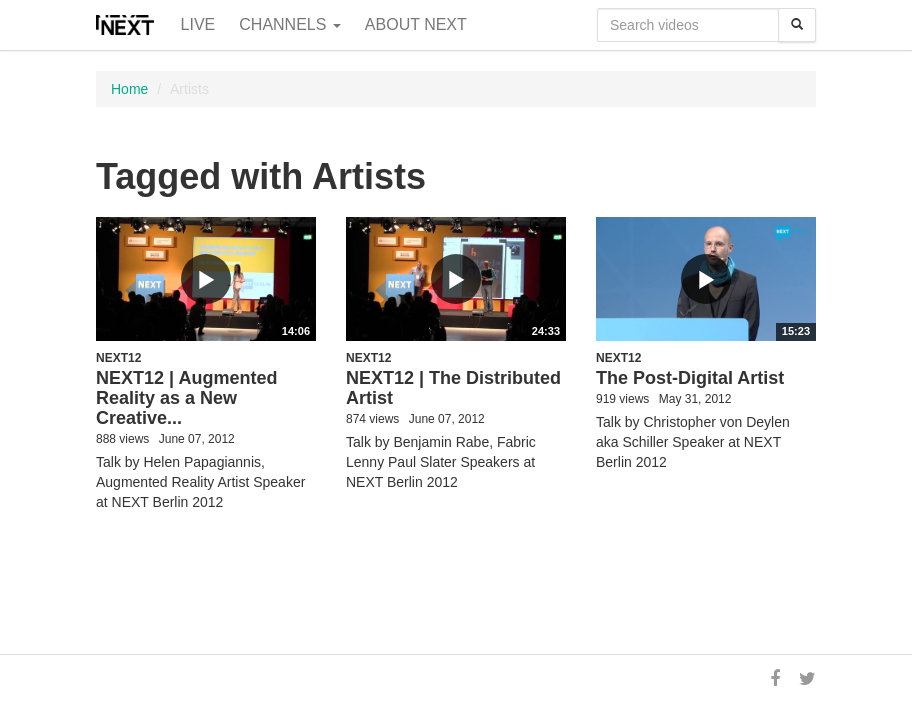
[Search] (797, 25)
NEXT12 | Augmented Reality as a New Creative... (186, 398)
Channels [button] (290, 24)
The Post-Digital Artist (690, 378)
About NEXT (416, 24)
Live (198, 24)
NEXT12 (118, 358)
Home (129, 89)
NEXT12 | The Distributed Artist (453, 388)
